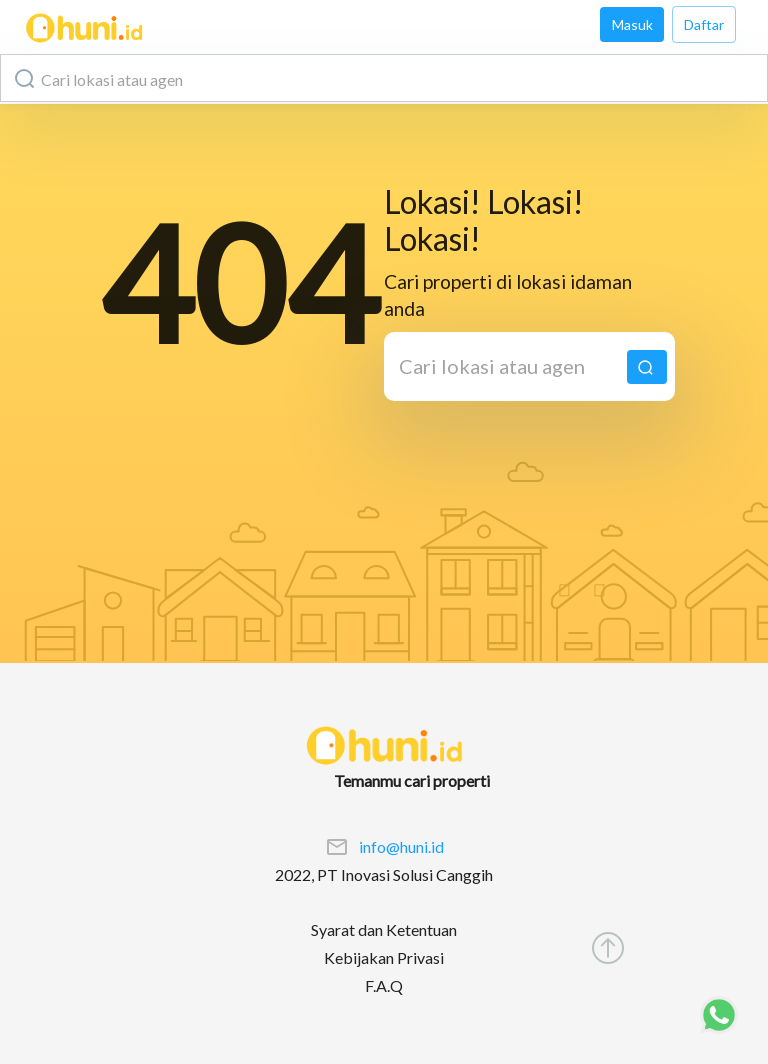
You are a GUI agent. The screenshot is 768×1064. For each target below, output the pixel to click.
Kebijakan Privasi (384, 957)
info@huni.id (401, 846)
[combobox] (384, 78)
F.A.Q (384, 985)
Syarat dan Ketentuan (384, 929)
